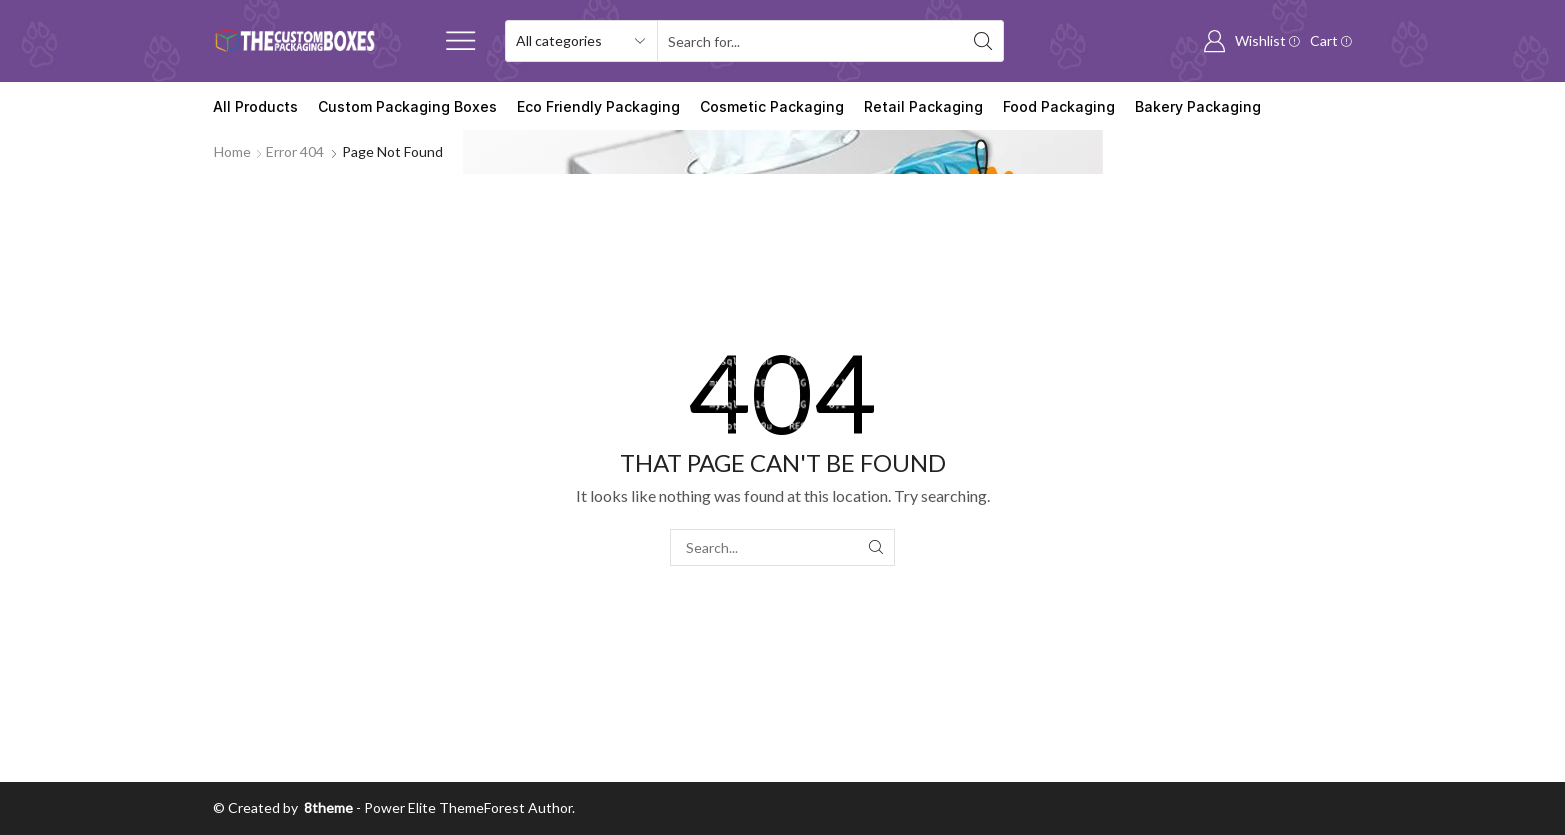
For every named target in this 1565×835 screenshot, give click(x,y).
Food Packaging (1059, 106)
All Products (255, 106)
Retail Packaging (923, 106)
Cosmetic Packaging (772, 106)
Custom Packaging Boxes (407, 106)
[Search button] (983, 41)
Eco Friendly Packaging (598, 106)
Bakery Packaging (1198, 106)
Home (232, 151)
